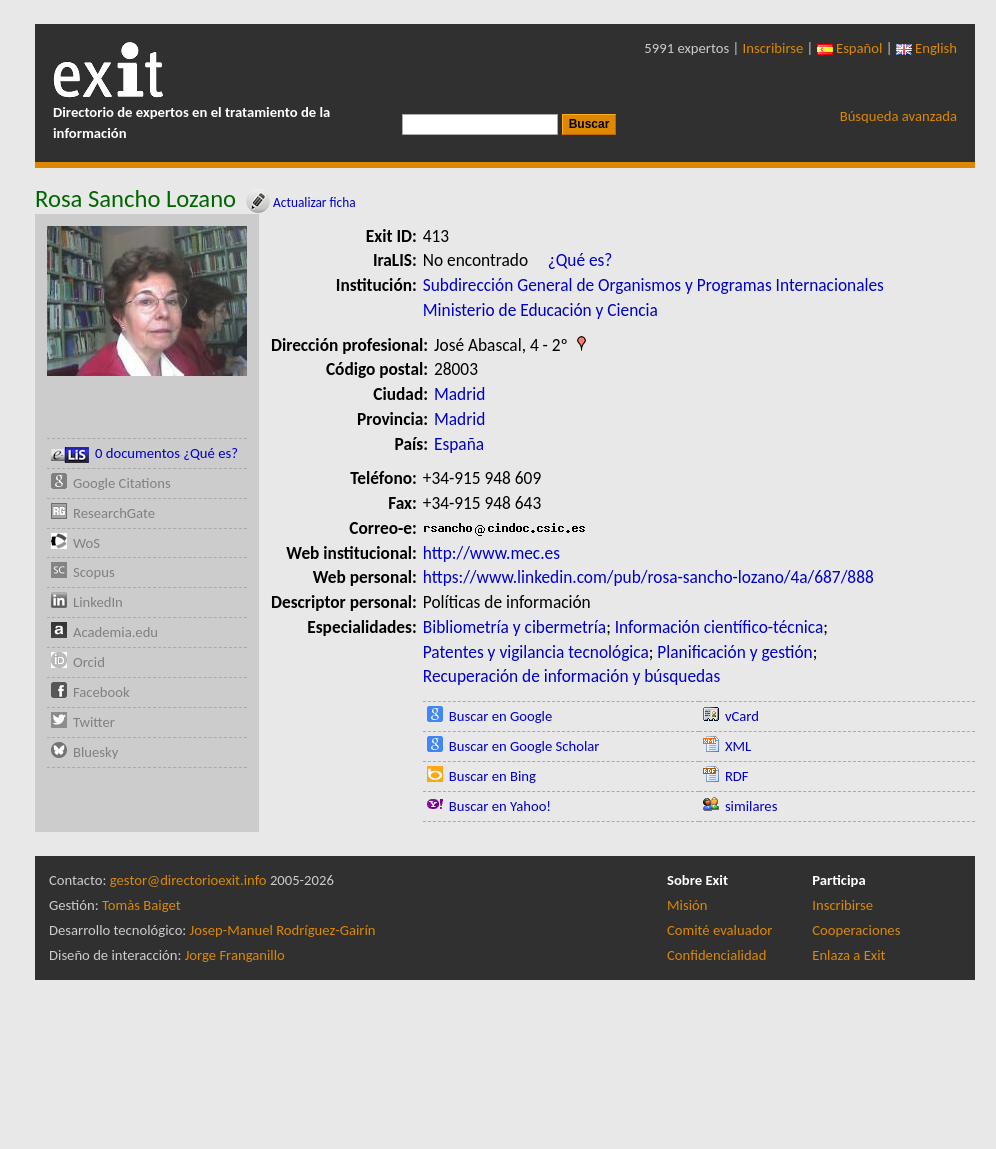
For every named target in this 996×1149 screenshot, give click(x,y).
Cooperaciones (856, 930)
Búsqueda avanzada (898, 116)
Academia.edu (115, 632)
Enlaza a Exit (848, 955)
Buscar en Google (501, 716)
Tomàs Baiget (141, 905)
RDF (737, 776)
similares (751, 806)
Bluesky (95, 752)
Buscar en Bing (492, 776)
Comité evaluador (719, 930)
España (459, 444)
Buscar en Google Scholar (524, 746)
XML (738, 746)
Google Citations (122, 483)
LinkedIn (98, 602)
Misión (687, 905)
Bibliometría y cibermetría (514, 627)
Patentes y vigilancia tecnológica (536, 652)
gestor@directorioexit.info (188, 880)
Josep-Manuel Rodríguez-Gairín (283, 930)
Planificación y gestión (734, 652)
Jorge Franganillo (235, 955)
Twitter (94, 722)
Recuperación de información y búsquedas (571, 676)
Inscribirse (773, 48)
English (926, 48)
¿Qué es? (580, 260)
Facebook (101, 692)
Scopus (94, 572)
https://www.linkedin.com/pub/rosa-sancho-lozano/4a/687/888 (648, 577)
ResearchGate (114, 513)
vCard (742, 716)
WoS (86, 543)
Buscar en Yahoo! (500, 806)
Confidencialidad (716, 955)
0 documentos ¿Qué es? (144, 453)
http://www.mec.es (491, 553)
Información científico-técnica (719, 627)
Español (850, 48)
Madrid (459, 394)
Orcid (89, 662)
